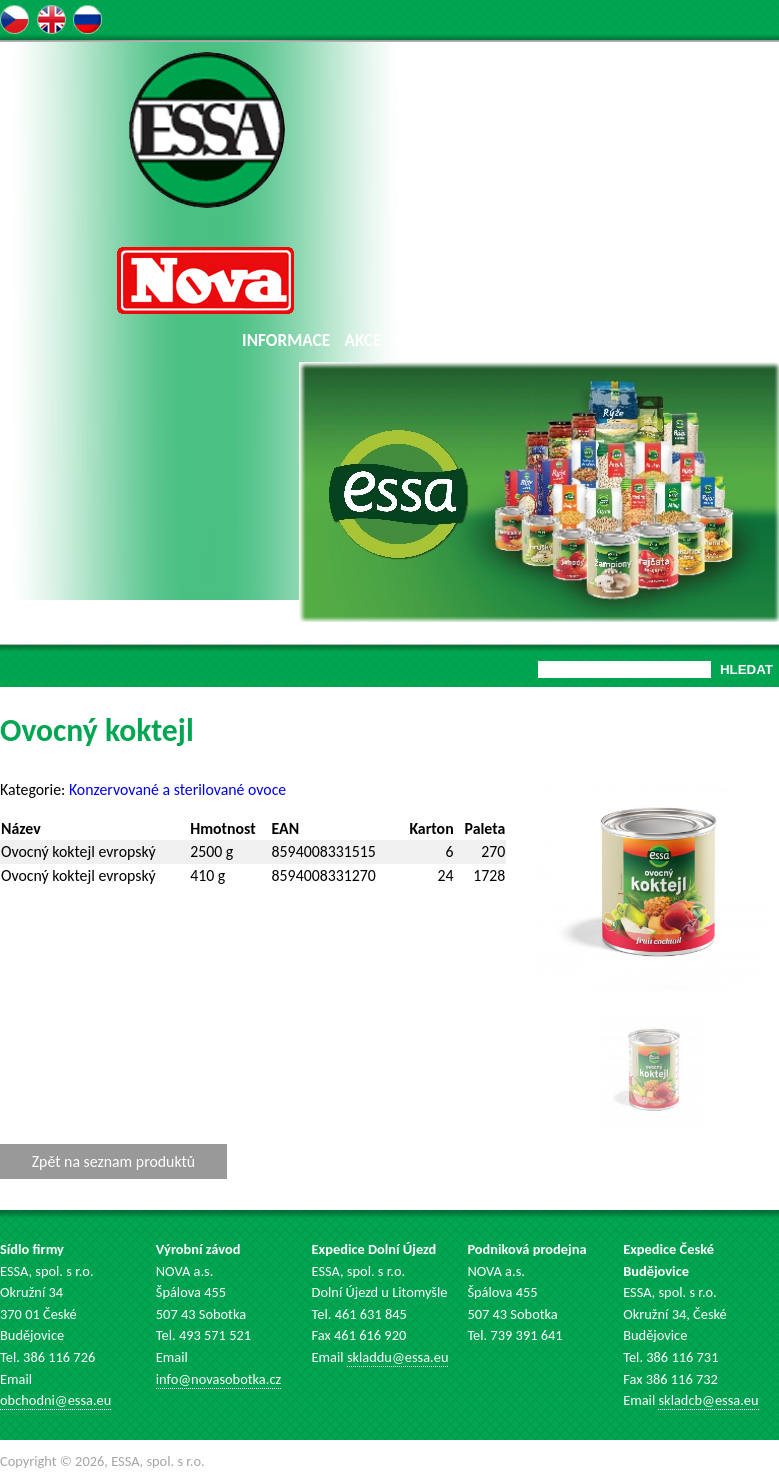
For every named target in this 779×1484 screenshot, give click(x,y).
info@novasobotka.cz (218, 1379)
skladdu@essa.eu (398, 1357)
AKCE (363, 340)
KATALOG (429, 340)
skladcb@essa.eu (708, 1400)
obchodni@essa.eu (55, 1400)
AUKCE (582, 340)
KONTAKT (730, 340)
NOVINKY (509, 340)
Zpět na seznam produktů (113, 1161)
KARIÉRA (651, 340)
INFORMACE (286, 340)
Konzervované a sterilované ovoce (177, 789)
